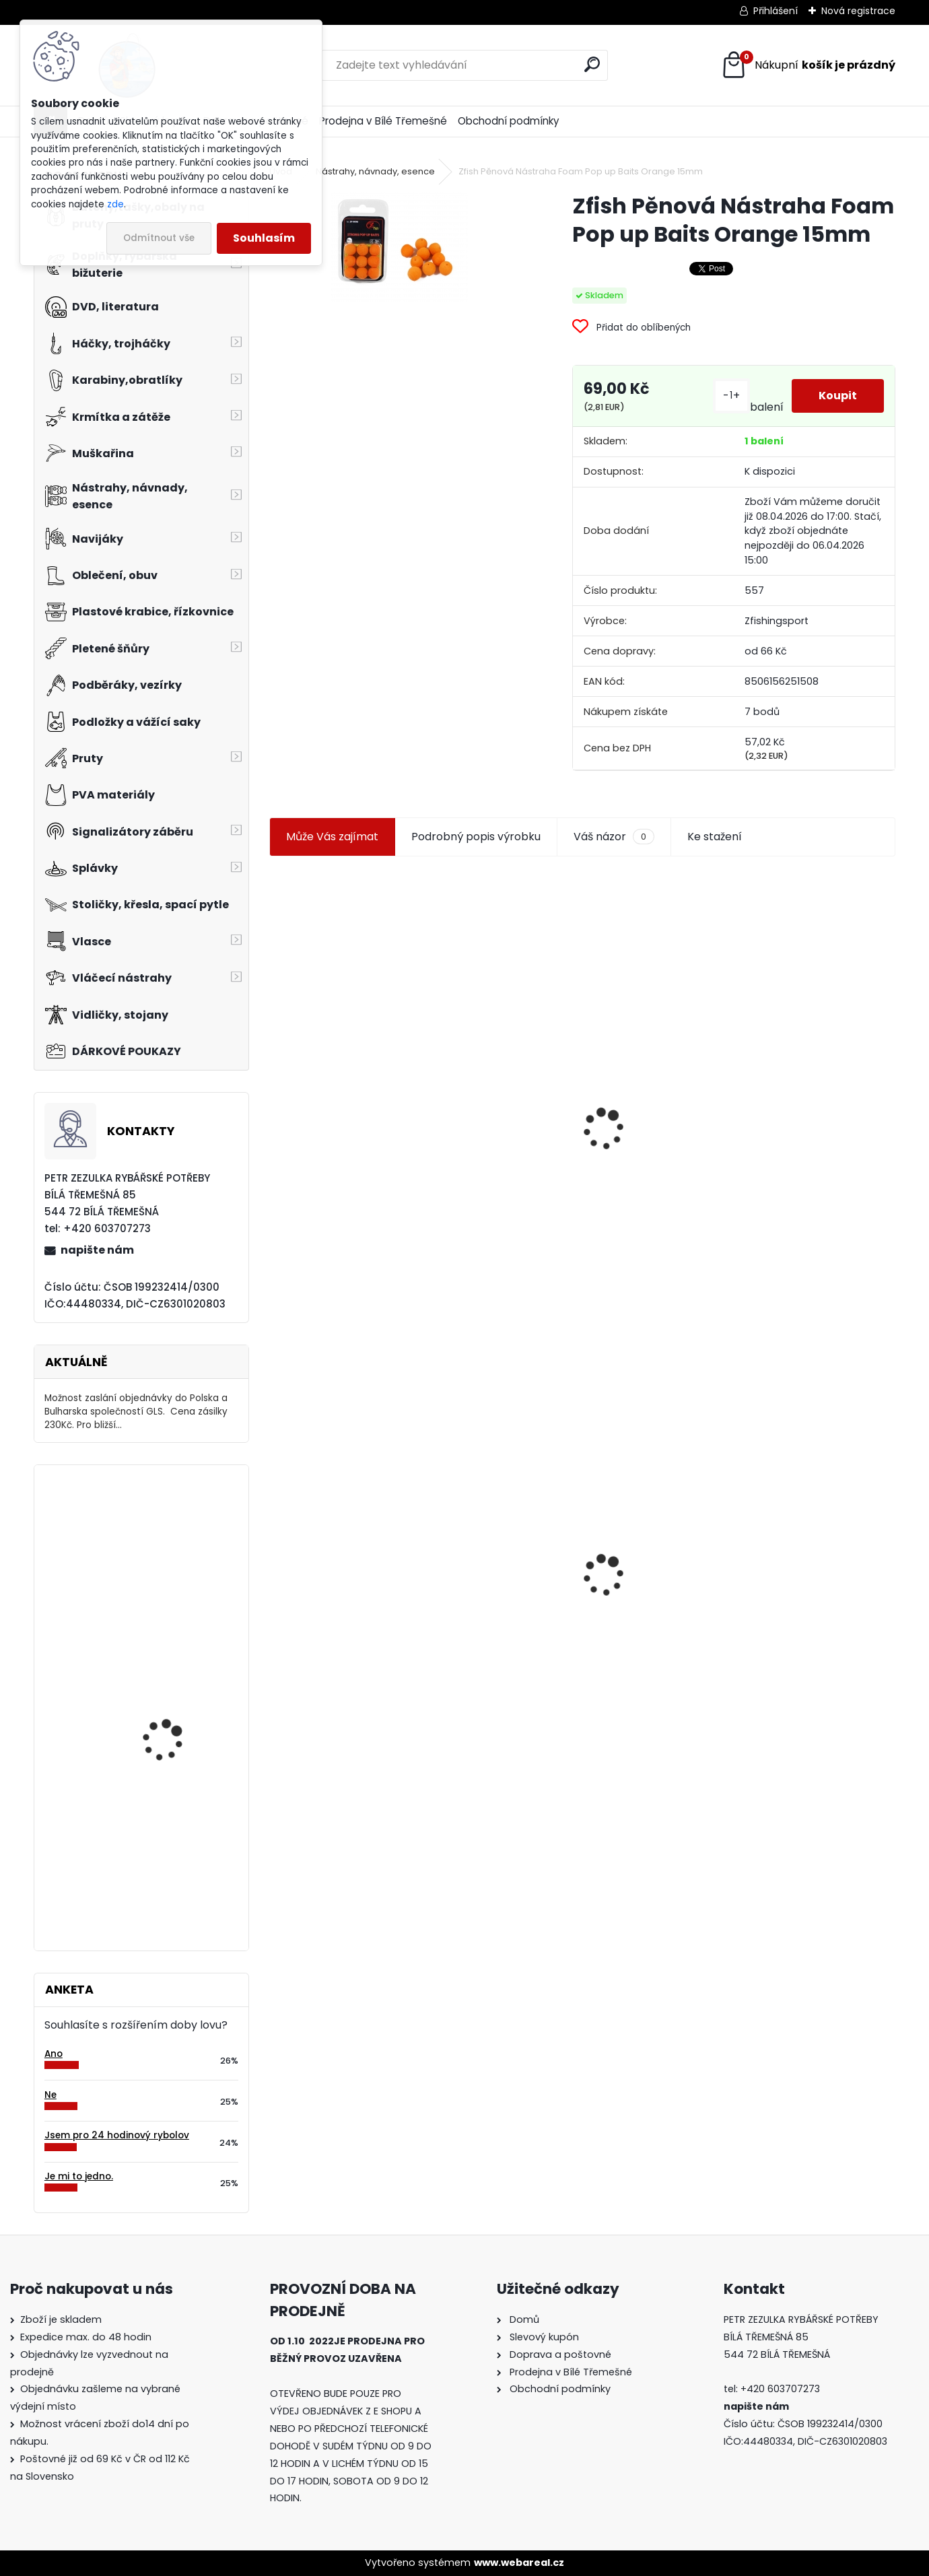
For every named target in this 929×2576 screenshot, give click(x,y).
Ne (50, 2095)
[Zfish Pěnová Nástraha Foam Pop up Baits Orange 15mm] (399, 247)
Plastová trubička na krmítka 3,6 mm (493, 1045)
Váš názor (614, 837)
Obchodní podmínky (508, 121)
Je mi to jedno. (78, 2176)
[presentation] (275, 1096)
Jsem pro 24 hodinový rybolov (116, 2135)
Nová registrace (858, 11)
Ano (53, 2053)
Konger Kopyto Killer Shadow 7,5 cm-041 (490, 1550)
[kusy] (301, 1275)
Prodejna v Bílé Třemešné (383, 121)
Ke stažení (714, 836)
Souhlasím (264, 238)
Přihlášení (775, 11)
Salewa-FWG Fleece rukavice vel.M (168, 1733)
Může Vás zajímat (332, 836)
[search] (592, 64)
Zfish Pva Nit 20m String (659, 1594)
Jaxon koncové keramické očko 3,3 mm (339, 1047)
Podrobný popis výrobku (476, 836)
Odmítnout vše (159, 238)
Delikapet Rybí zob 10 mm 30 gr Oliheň (171, 1534)
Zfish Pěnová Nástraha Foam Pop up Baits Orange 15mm (339, 1557)
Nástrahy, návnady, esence (375, 171)
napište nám (97, 1250)
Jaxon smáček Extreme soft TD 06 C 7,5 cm (658, 1068)
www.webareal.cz (519, 2562)
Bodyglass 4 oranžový (174, 1856)
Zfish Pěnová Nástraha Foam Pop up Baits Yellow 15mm (817, 1090)
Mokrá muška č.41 (802, 1554)
